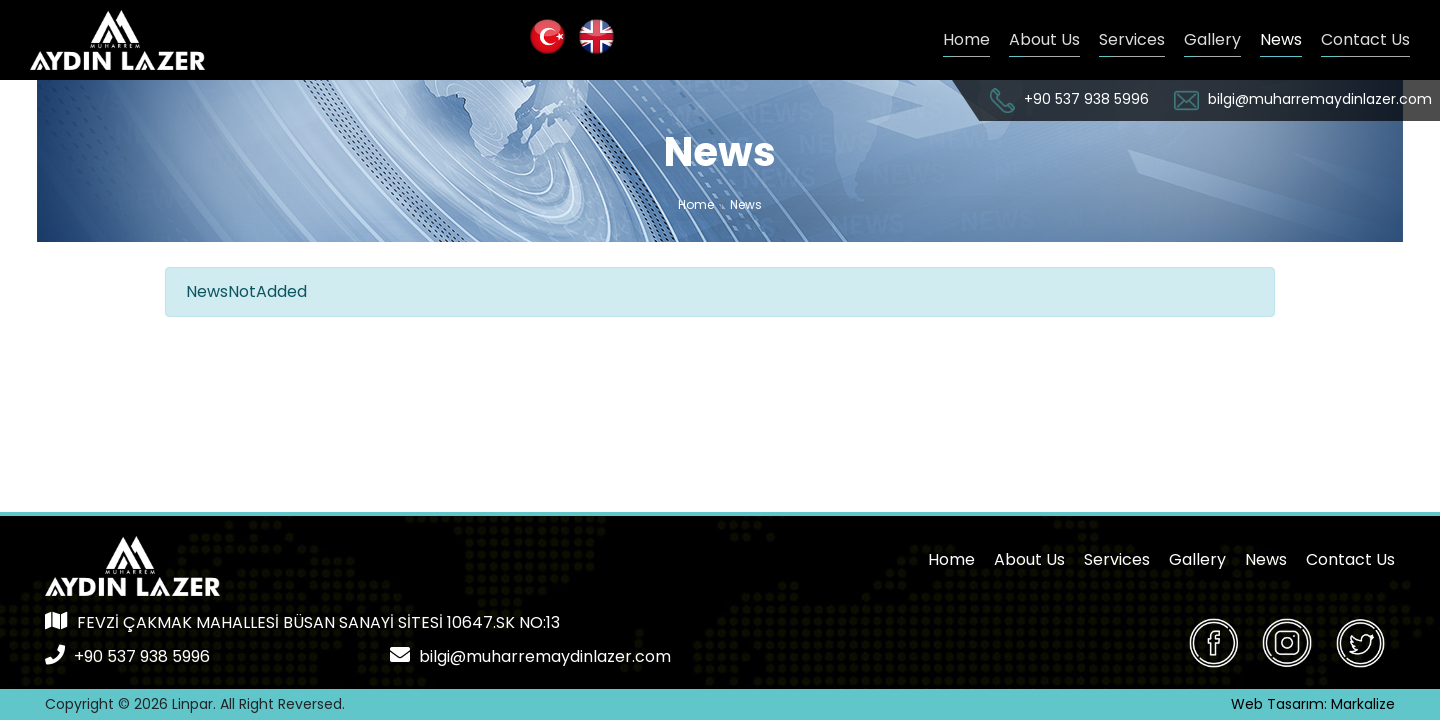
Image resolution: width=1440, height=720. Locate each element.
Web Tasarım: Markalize (1313, 704)
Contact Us (1365, 39)
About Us (1044, 39)
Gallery (1212, 39)
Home (966, 39)
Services (1132, 39)
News (1281, 39)
